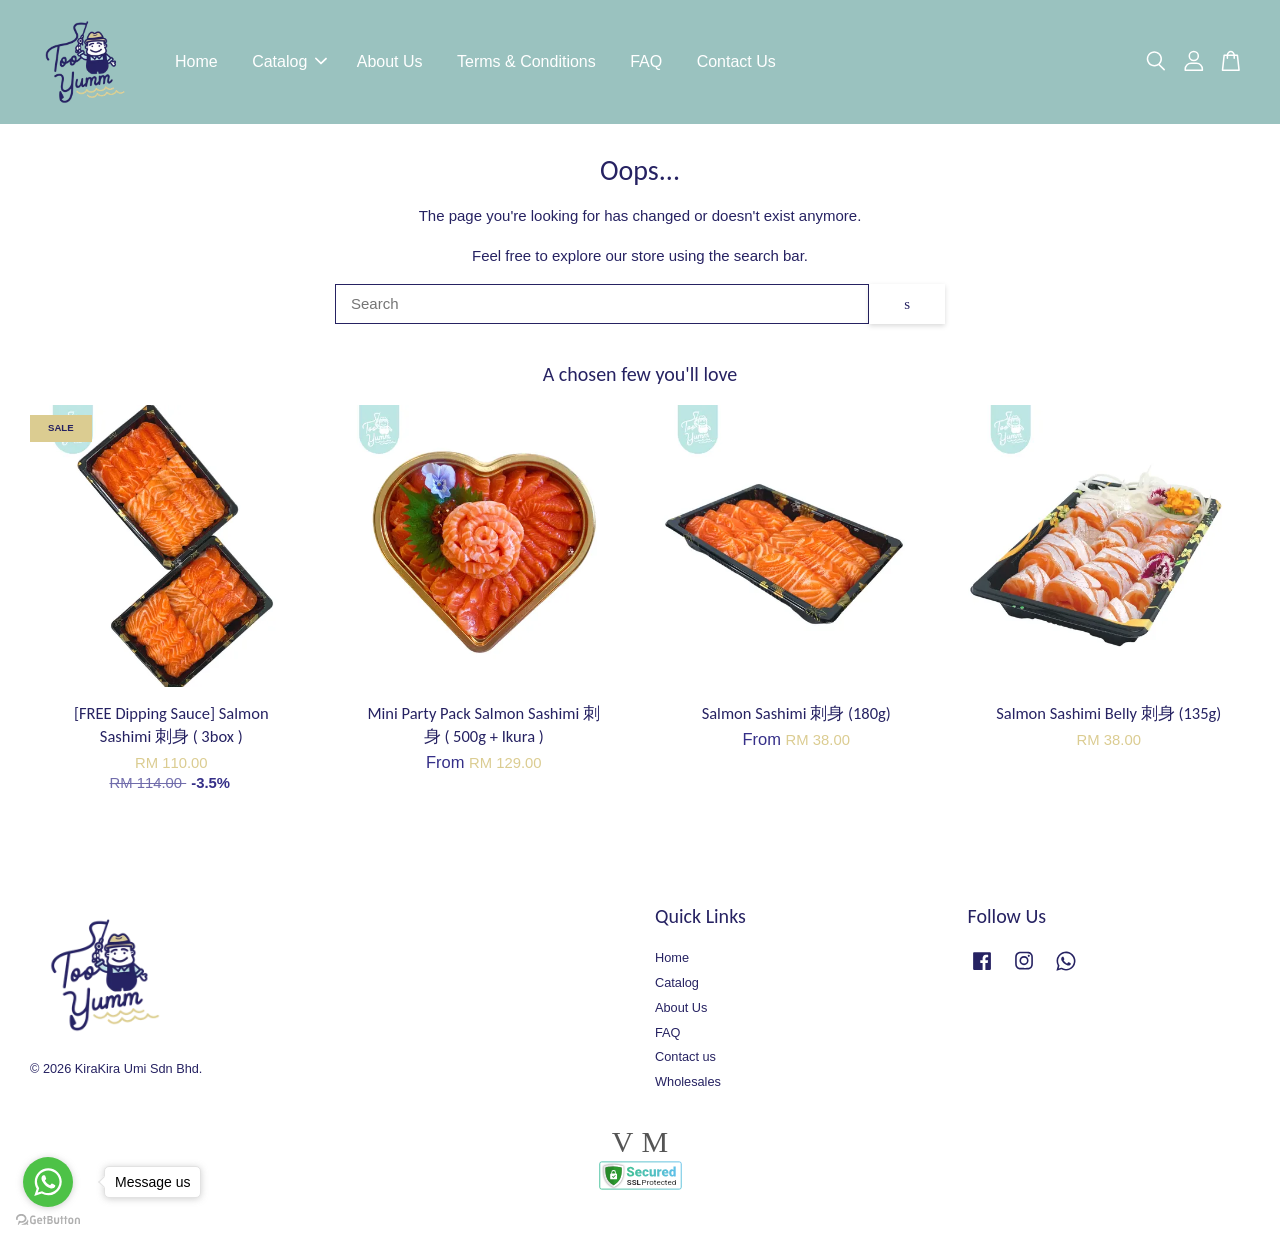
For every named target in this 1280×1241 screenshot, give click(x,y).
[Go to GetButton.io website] (48, 1220)
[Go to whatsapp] (48, 1182)
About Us (390, 64)
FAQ (646, 64)
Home (196, 64)
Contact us (685, 1062)
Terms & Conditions (526, 64)
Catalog (289, 64)
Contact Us (736, 64)
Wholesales (688, 1087)
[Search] (602, 310)
